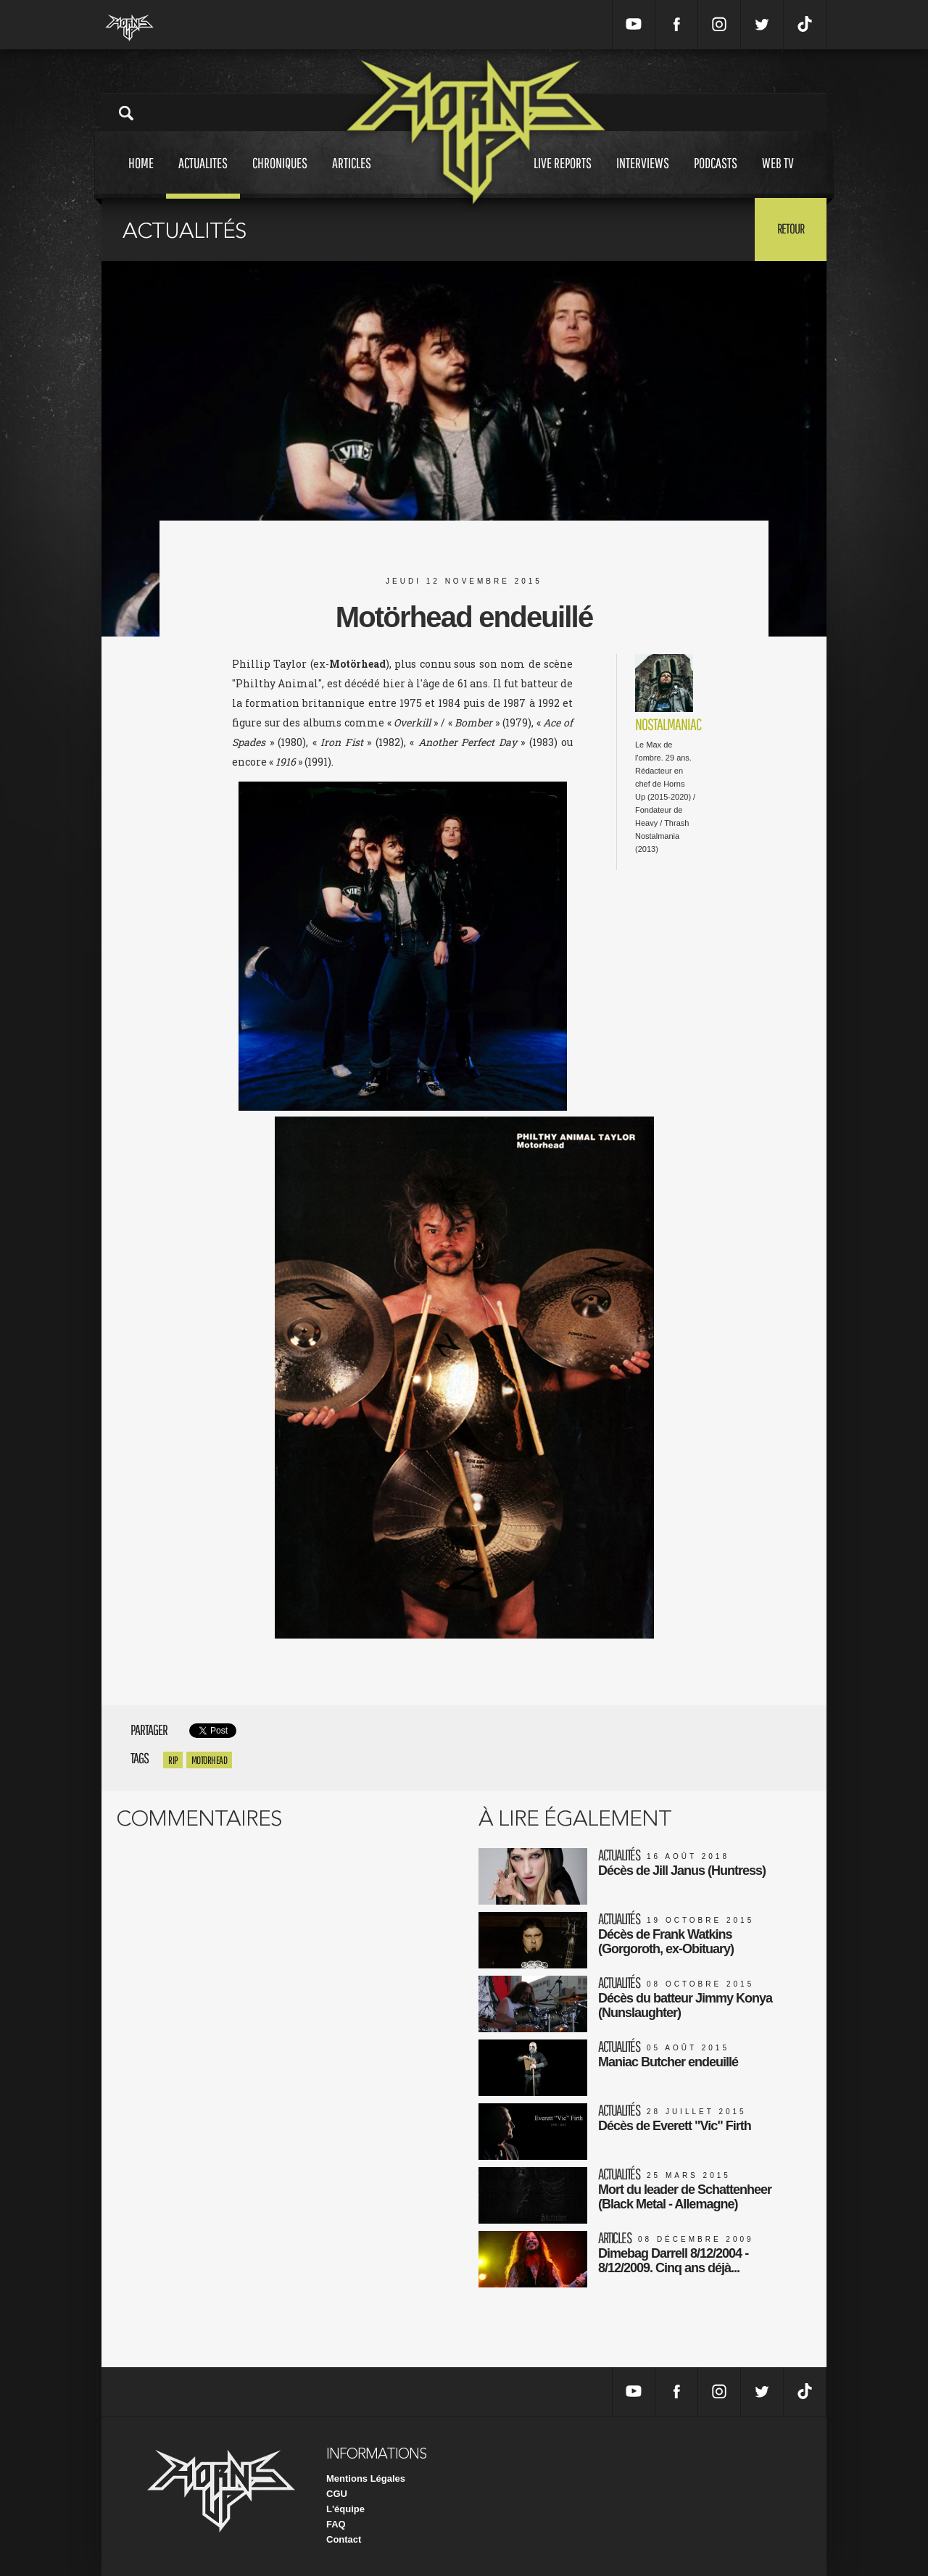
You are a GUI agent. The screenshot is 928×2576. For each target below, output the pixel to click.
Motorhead (209, 1760)
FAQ (336, 2524)
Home (141, 176)
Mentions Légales (365, 2478)
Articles (352, 176)
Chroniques (280, 176)
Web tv (778, 176)
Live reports (562, 176)
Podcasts (716, 176)
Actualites (203, 176)
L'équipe (345, 2508)
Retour (790, 228)
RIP (173, 1760)
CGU (336, 2493)
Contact (343, 2539)
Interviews (643, 176)
